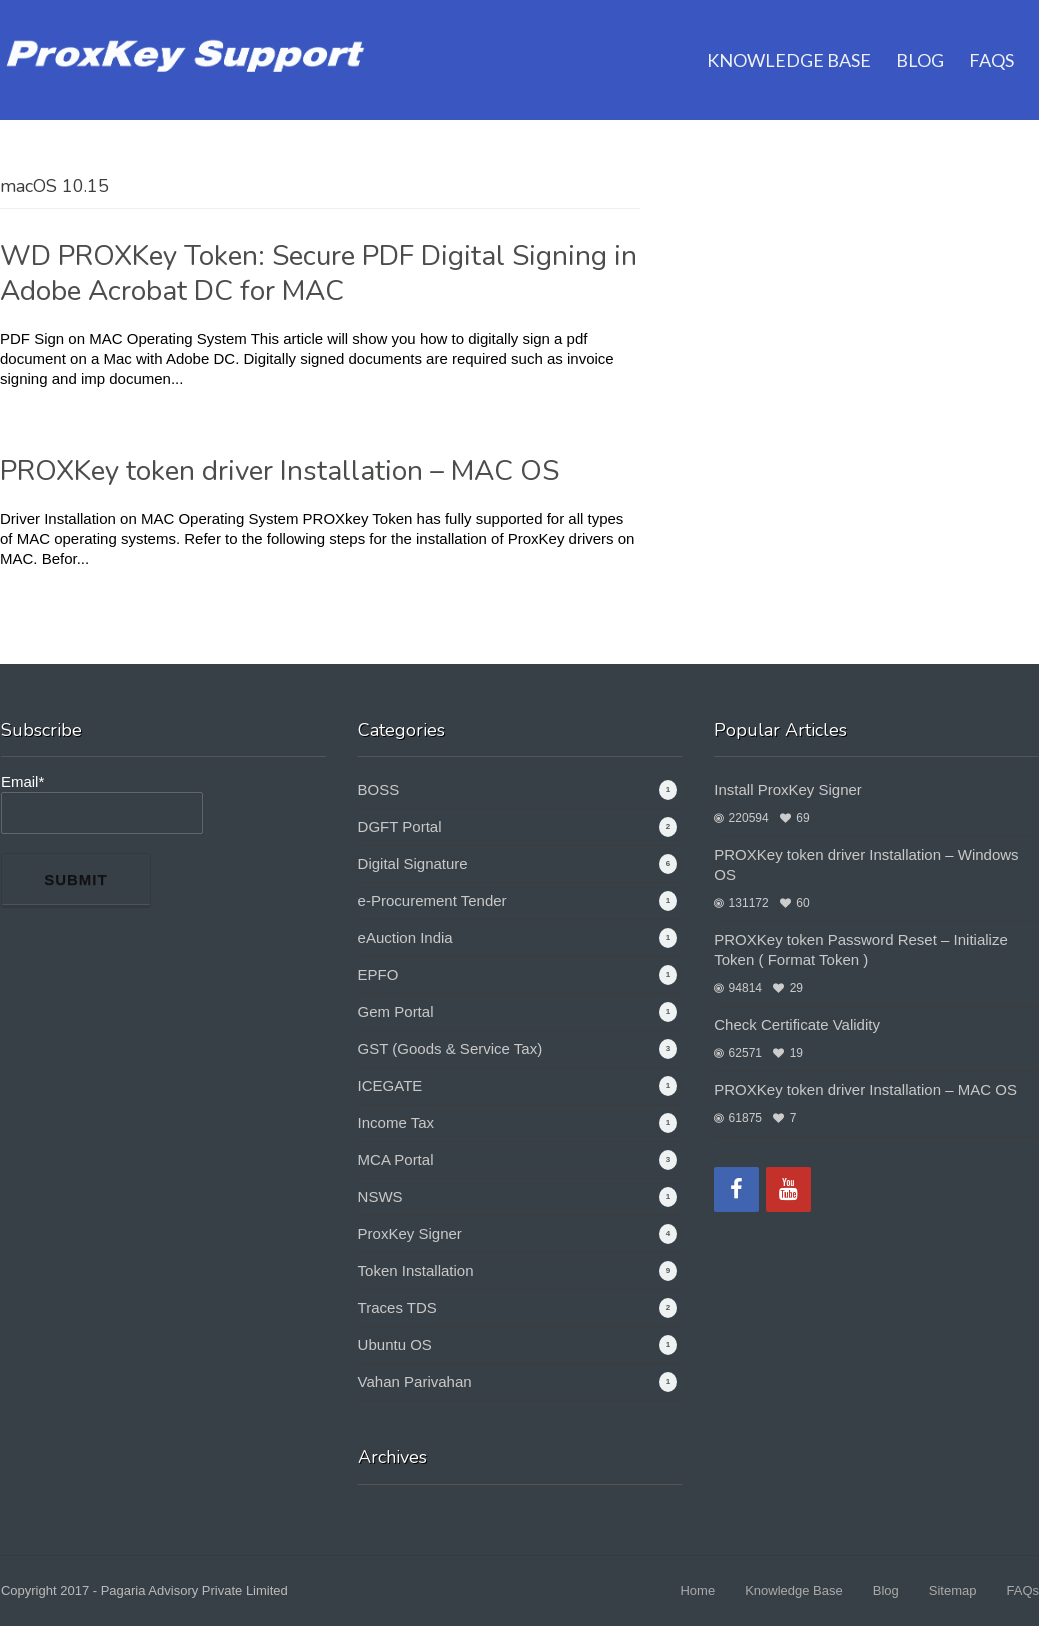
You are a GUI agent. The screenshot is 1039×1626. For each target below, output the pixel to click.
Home (697, 1590)
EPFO (378, 974)
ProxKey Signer (410, 1233)
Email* (102, 803)
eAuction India (405, 937)
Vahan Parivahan (415, 1381)
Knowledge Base (789, 35)
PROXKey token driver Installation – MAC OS (279, 471)
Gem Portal (396, 1011)
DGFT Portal (400, 826)
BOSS (379, 789)
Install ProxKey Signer (788, 789)
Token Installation (416, 1270)
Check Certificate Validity (797, 1024)
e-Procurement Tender (432, 900)
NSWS (380, 1196)
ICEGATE (390, 1085)
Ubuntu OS (395, 1344)
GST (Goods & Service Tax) (450, 1048)
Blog (920, 35)
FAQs (991, 35)
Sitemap (953, 1590)
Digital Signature (413, 863)
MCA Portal (396, 1159)
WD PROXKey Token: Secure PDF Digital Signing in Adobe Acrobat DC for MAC (318, 273)
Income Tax (396, 1122)
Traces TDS (397, 1307)
